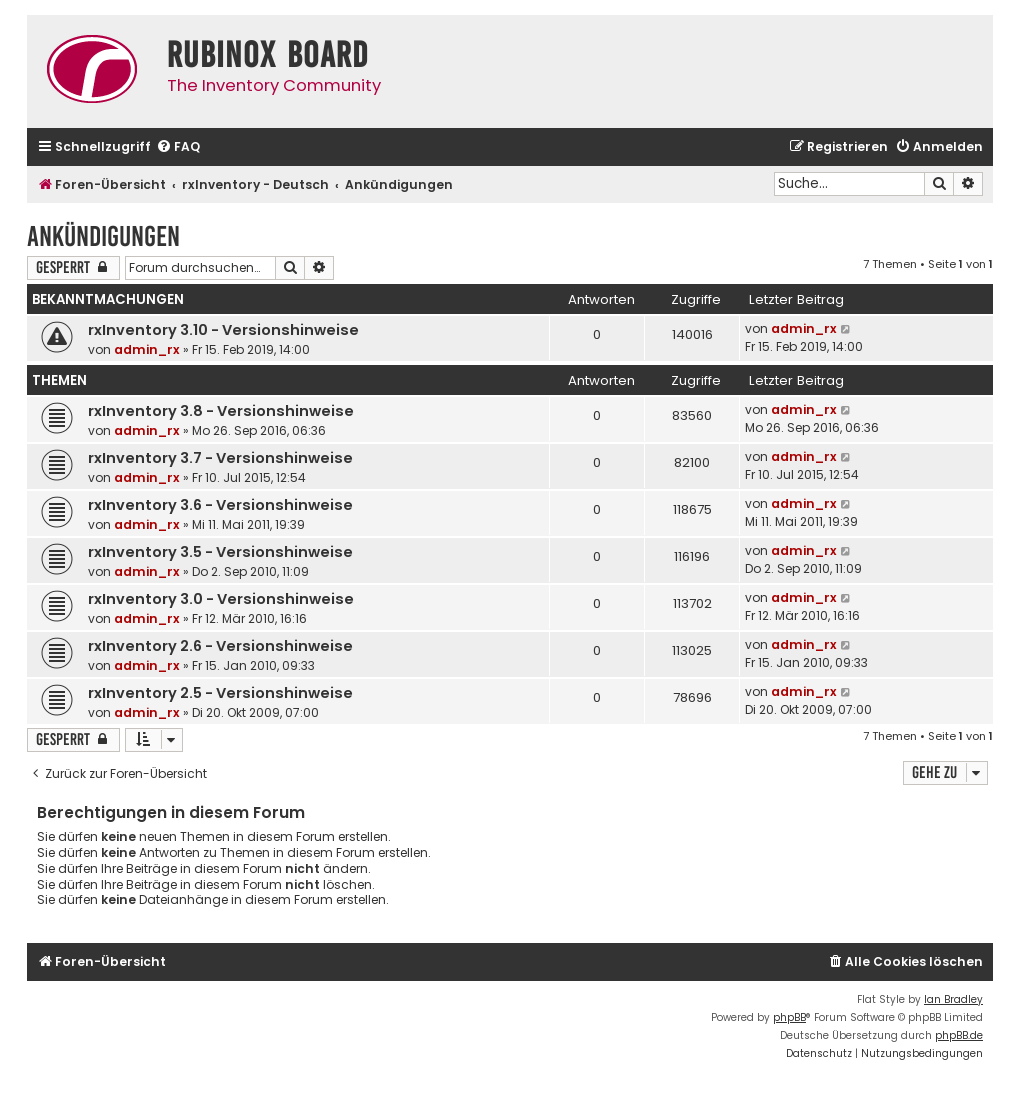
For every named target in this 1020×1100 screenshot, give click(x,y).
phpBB (789, 1017)
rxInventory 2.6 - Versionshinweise (220, 646)
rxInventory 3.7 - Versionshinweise (220, 458)
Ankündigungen (103, 236)
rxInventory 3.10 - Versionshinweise (223, 330)
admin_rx (147, 349)
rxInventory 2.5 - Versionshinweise (220, 693)
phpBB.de (959, 1035)
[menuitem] (178, 147)
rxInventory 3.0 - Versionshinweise (221, 599)
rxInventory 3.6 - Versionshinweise (220, 505)
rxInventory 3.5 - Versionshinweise (220, 552)
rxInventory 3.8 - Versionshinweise (221, 411)
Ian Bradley (953, 999)
